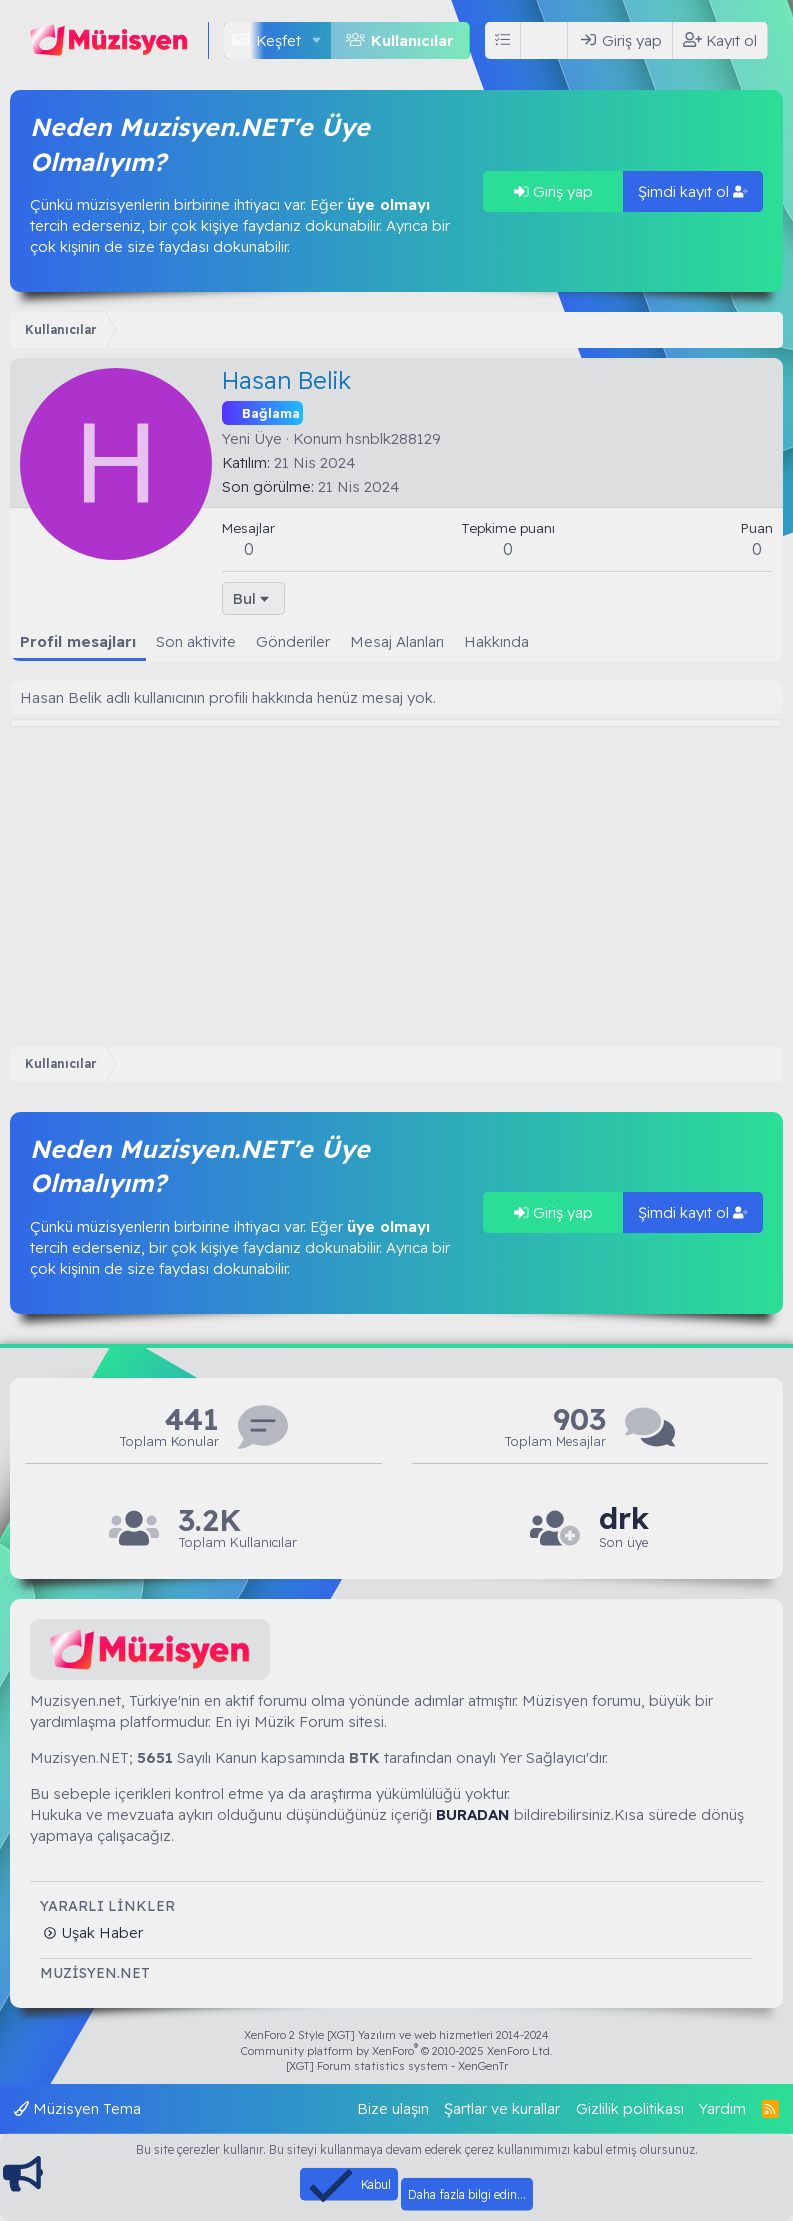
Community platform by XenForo (397, 2051)
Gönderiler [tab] (293, 641)
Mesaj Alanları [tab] (397, 641)
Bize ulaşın (393, 2108)
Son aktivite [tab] (196, 641)
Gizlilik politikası (630, 2108)
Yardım (722, 2108)
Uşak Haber (100, 1932)
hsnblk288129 (393, 438)
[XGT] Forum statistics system (397, 2066)
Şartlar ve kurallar (502, 2108)
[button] (317, 40)
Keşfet (278, 40)
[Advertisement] (396, 877)
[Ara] (548, 40)
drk (624, 1518)
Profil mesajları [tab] (78, 641)
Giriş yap (553, 191)
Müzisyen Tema (77, 2108)
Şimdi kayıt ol (693, 191)
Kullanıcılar (412, 40)
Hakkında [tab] (496, 641)
